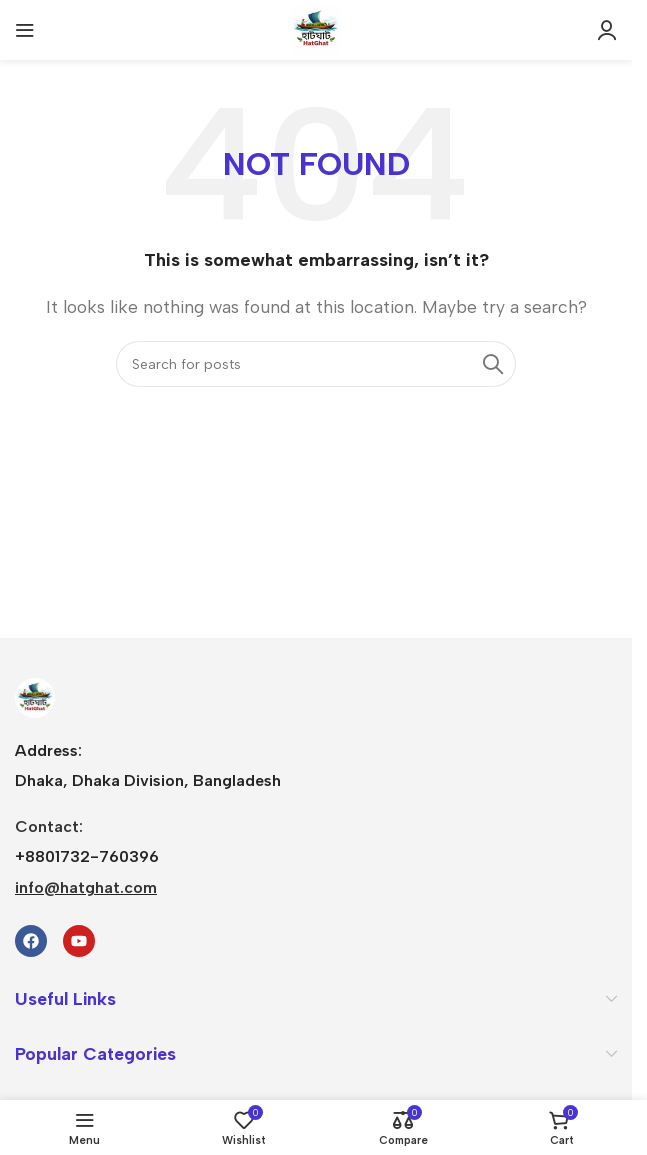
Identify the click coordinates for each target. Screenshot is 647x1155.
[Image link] (35, 696)
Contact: (49, 826)
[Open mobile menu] (25, 30)
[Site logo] (316, 28)
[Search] (316, 364)
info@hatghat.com (86, 887)
